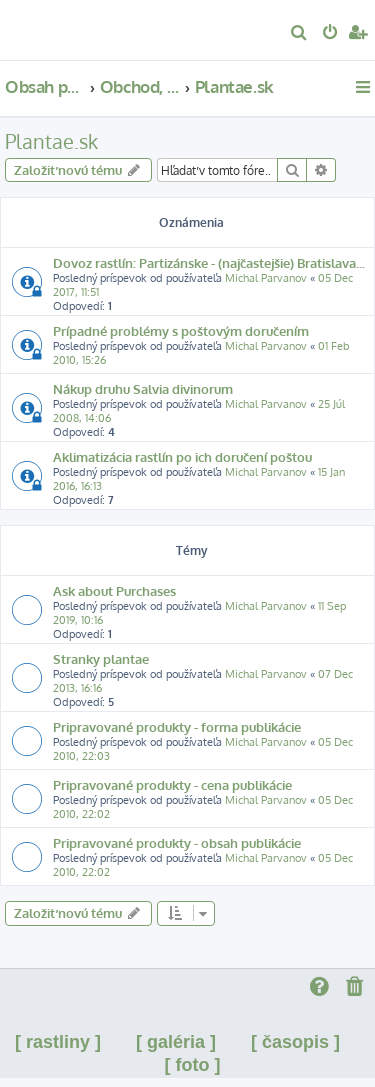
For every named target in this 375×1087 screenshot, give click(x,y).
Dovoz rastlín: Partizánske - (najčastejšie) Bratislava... (209, 262)
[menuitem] (299, 34)
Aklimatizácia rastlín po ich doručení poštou (182, 456)
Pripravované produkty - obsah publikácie (177, 842)
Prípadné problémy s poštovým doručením (181, 330)
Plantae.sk (51, 141)
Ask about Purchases (114, 590)
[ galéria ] (176, 1042)
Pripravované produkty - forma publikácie (177, 726)
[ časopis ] (295, 1042)
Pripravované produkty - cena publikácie (172, 784)
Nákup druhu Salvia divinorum (143, 388)
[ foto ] (193, 1065)
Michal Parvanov (266, 278)
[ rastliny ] (58, 1042)
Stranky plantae (101, 658)
